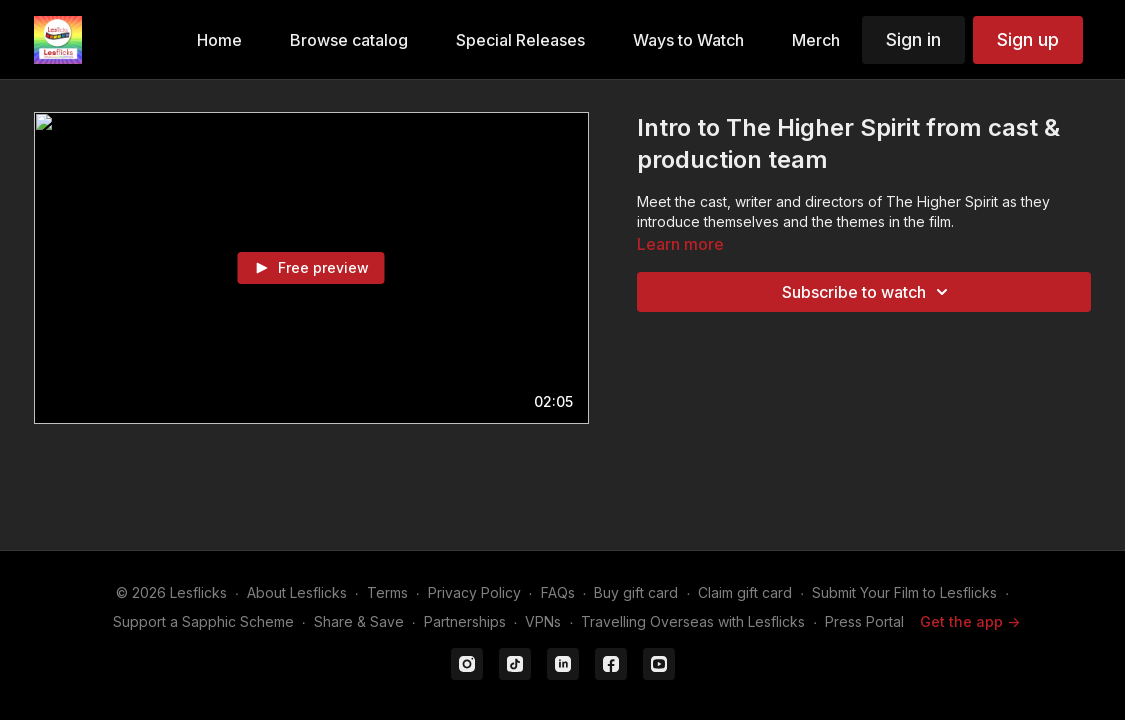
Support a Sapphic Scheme (203, 621)
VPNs (543, 621)
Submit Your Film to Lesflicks (904, 592)
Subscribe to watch (868, 292)
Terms (387, 592)
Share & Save (359, 621)
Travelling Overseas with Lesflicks (693, 621)
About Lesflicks (297, 592)
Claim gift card (745, 592)
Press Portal (864, 621)
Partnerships (465, 621)
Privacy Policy (474, 592)
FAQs (558, 592)
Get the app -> (970, 621)
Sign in (913, 39)
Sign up (1028, 39)
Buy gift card (636, 592)
